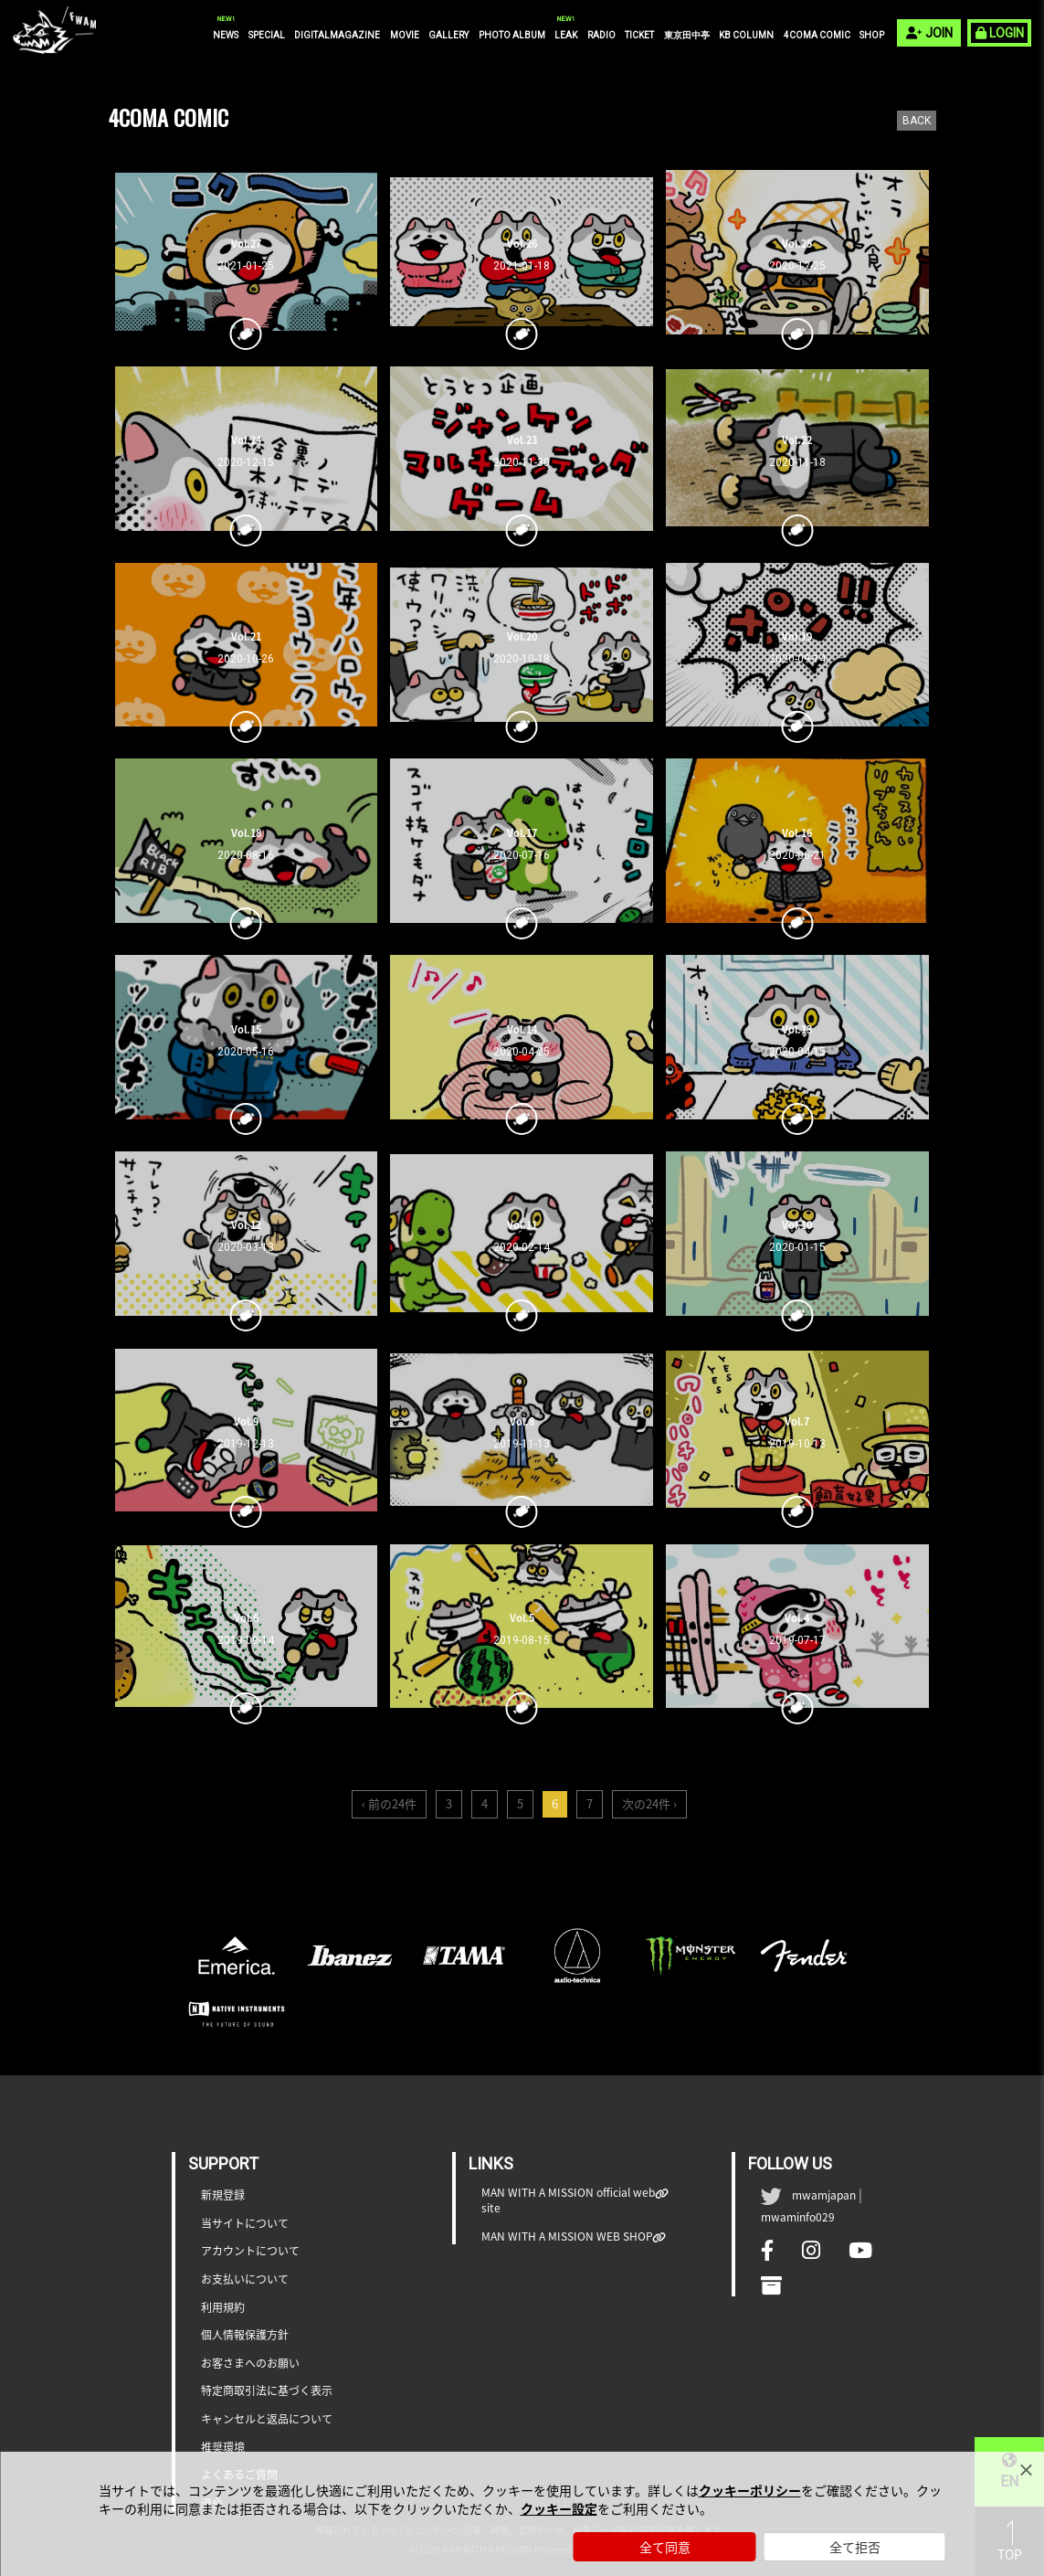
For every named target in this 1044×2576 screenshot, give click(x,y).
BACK (916, 120)
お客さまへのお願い (250, 2363)
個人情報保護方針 (245, 2335)
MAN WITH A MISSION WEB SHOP (567, 2236)
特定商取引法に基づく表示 (266, 2391)
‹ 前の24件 (389, 1803)
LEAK (565, 34)
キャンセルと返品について (266, 2419)
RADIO (601, 35)
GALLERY (448, 35)
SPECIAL (266, 35)
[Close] (1026, 2470)
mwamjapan (824, 2195)
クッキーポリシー (750, 2490)
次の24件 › (649, 1803)
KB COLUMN (746, 35)
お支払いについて (245, 2279)
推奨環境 (223, 2447)
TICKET (639, 35)
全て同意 (665, 2547)
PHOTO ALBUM (512, 35)
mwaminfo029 (798, 2217)
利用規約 (223, 2308)
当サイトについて (245, 2223)
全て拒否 (855, 2547)
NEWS (225, 34)
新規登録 (223, 2195)
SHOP (871, 35)
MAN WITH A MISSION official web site (568, 2200)
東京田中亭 (687, 35)
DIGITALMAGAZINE (337, 35)
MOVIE (404, 35)
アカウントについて (250, 2251)
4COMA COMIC (817, 35)
